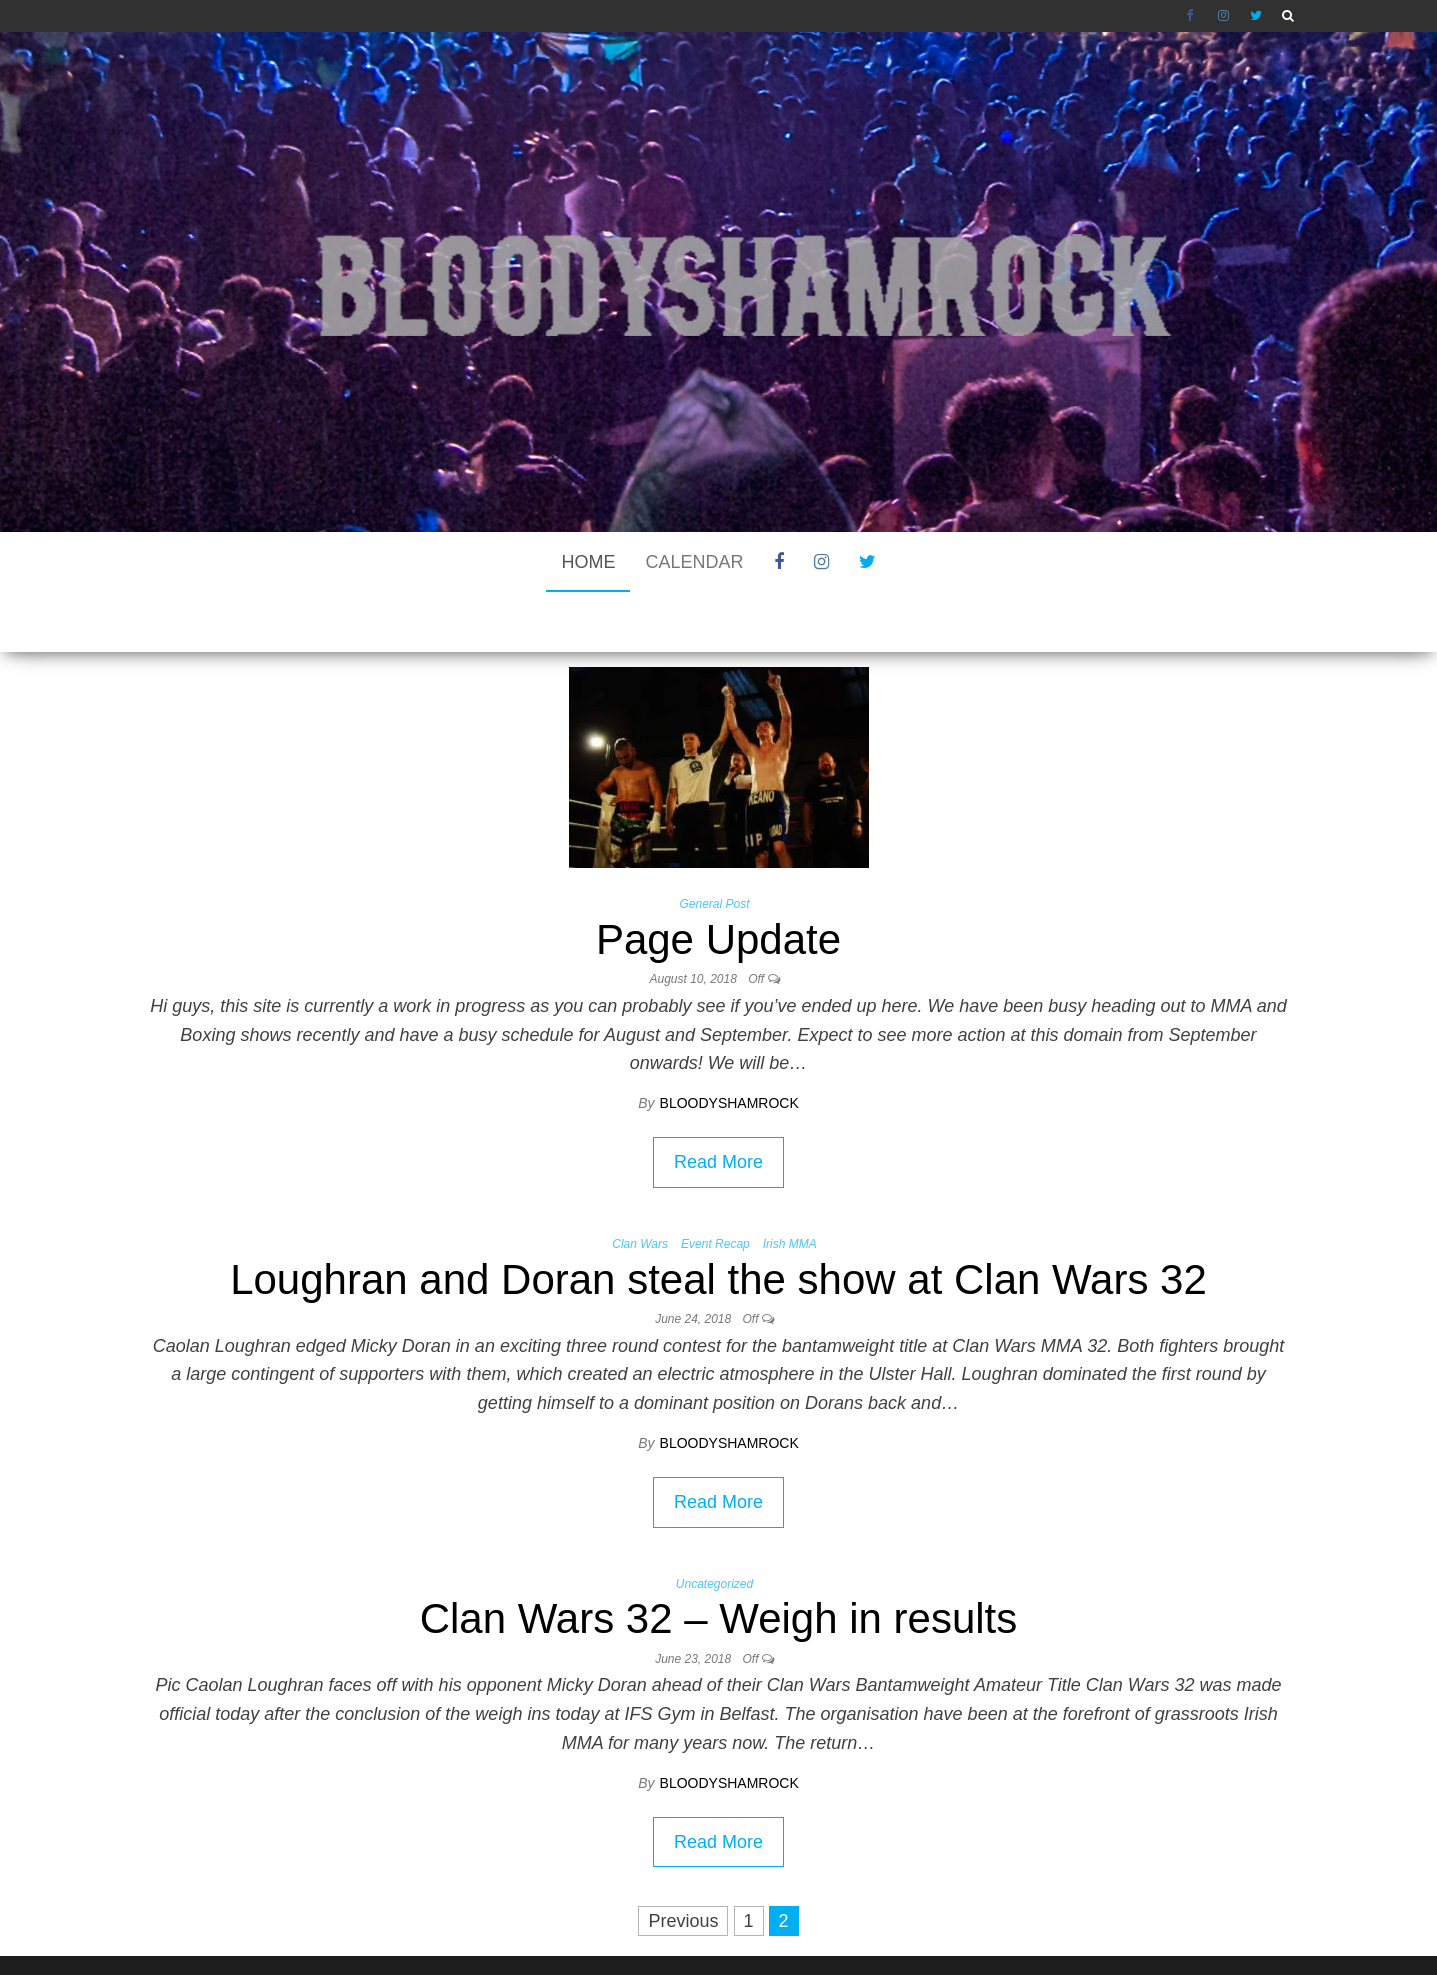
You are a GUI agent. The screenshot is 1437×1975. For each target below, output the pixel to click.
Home (588, 562)
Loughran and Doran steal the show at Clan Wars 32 (718, 1219)
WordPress (719, 1930)
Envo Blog (885, 1930)
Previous (683, 1861)
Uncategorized (714, 1524)
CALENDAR (694, 562)
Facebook (1192, 16)
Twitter (1256, 16)
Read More (718, 1102)
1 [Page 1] (749, 1861)
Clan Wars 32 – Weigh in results (719, 1558)
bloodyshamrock (729, 1043)
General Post (714, 844)
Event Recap (715, 1184)
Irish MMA (790, 1184)
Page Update (718, 879)
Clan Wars (640, 1184)
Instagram (1224, 16)
